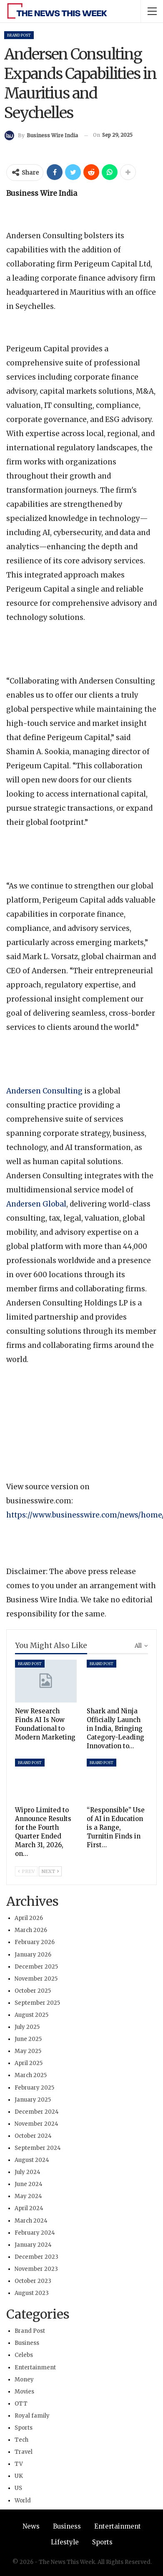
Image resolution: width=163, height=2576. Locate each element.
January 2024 (33, 2244)
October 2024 (33, 2135)
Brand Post (19, 35)
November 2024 (36, 2123)
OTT (21, 2403)
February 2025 (34, 2087)
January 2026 (33, 1954)
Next (50, 1871)
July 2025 (27, 2027)
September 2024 (38, 2148)
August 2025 (31, 2014)
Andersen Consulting (44, 1091)
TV (19, 2463)
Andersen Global (36, 1204)
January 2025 (33, 2099)
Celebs (24, 2355)
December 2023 (36, 2256)
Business (27, 2343)
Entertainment (35, 2367)
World (23, 2500)
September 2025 (37, 2002)
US (18, 2488)
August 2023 (32, 2293)
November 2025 (36, 1978)
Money (24, 2379)
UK (19, 2476)
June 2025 (28, 2039)
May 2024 (28, 2196)
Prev (26, 1871)
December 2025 (36, 1966)
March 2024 (31, 2220)
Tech (21, 2439)
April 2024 (29, 2208)
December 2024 (37, 2111)
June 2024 (29, 2184)
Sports (24, 2427)
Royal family (32, 2415)
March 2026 (31, 1930)
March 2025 (31, 2075)
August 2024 (32, 2160)
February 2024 (35, 2232)
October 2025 (33, 1990)
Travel (24, 2451)
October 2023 (33, 2281)
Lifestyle (65, 2542)
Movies (24, 2391)
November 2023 (36, 2269)
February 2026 (35, 1942)
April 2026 (29, 1918)
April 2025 (29, 2063)
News (31, 2526)
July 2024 (27, 2172)
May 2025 (28, 2051)
